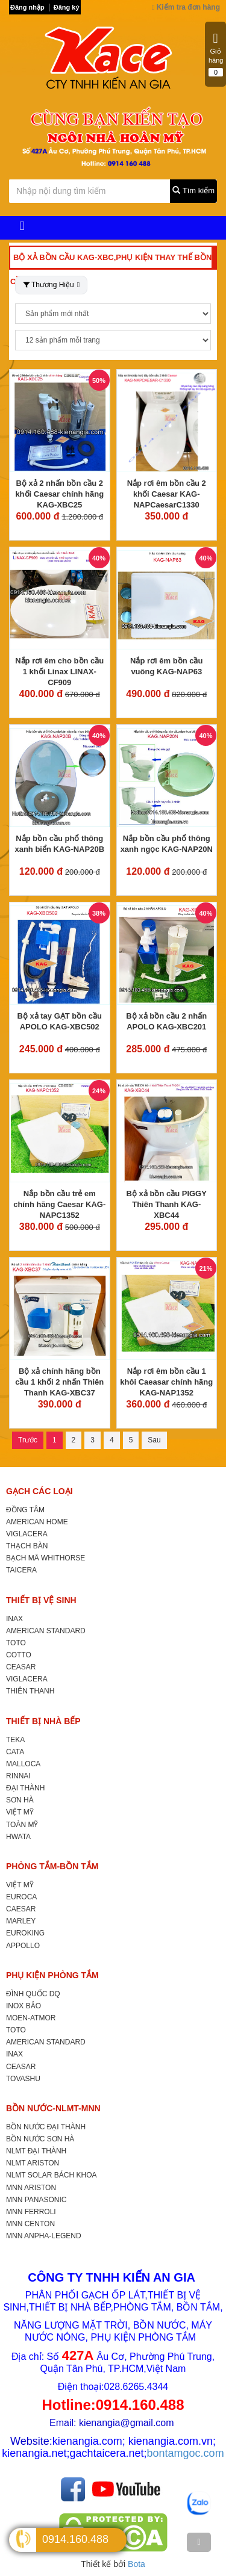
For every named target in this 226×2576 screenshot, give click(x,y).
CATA (15, 1752)
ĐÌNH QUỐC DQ (33, 1994)
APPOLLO (23, 1945)
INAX (14, 1619)
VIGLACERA (27, 1534)
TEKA (15, 1740)
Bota (136, 2564)
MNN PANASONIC (36, 2200)
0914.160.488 (75, 2539)
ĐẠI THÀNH (25, 1788)
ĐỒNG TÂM (25, 1510)
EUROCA (21, 1897)
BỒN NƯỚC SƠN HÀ (40, 2139)
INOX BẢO (23, 2006)
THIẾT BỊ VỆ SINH (41, 1600)
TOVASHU (23, 2079)
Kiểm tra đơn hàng (186, 7)
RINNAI (18, 1776)
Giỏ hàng (216, 54)
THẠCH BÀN (27, 1546)
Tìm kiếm (193, 190)
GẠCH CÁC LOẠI (39, 1491)
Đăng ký (67, 7)
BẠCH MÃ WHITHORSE (45, 1558)
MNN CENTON (30, 2224)
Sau (154, 1440)
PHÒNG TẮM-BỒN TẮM (52, 1866)
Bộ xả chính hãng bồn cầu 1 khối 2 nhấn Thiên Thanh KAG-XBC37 (59, 1382)
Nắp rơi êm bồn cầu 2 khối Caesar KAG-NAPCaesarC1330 (166, 494)
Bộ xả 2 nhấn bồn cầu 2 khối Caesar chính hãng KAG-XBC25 (59, 494)
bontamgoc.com (185, 2453)
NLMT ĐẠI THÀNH (36, 2151)
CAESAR (21, 1909)
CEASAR (21, 1667)
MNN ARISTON (31, 2187)
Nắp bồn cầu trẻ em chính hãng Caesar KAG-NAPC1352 (59, 1204)
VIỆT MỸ (20, 1812)
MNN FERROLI (31, 2212)
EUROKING (25, 1933)
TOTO (16, 1643)
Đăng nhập (27, 7)
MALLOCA (23, 1764)
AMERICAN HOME (37, 1522)
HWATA (18, 1837)
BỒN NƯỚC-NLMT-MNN (53, 2108)
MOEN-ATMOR (30, 2018)
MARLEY (21, 1921)
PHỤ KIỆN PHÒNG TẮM (52, 1975)
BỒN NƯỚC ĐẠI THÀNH (46, 2127)
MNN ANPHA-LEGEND (43, 2236)
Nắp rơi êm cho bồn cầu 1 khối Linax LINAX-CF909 (59, 671)
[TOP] (199, 2542)
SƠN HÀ (20, 1800)
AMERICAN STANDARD (46, 1631)
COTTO (18, 1655)
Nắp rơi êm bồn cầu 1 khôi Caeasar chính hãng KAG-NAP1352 (166, 1382)
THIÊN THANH (30, 1691)
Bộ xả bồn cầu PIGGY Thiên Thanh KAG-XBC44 (167, 1204)
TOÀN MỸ (22, 1824)
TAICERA (21, 1570)
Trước (27, 1440)
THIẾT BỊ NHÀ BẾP (43, 1721)
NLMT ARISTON (32, 2163)
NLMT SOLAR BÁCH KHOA (51, 2175)
